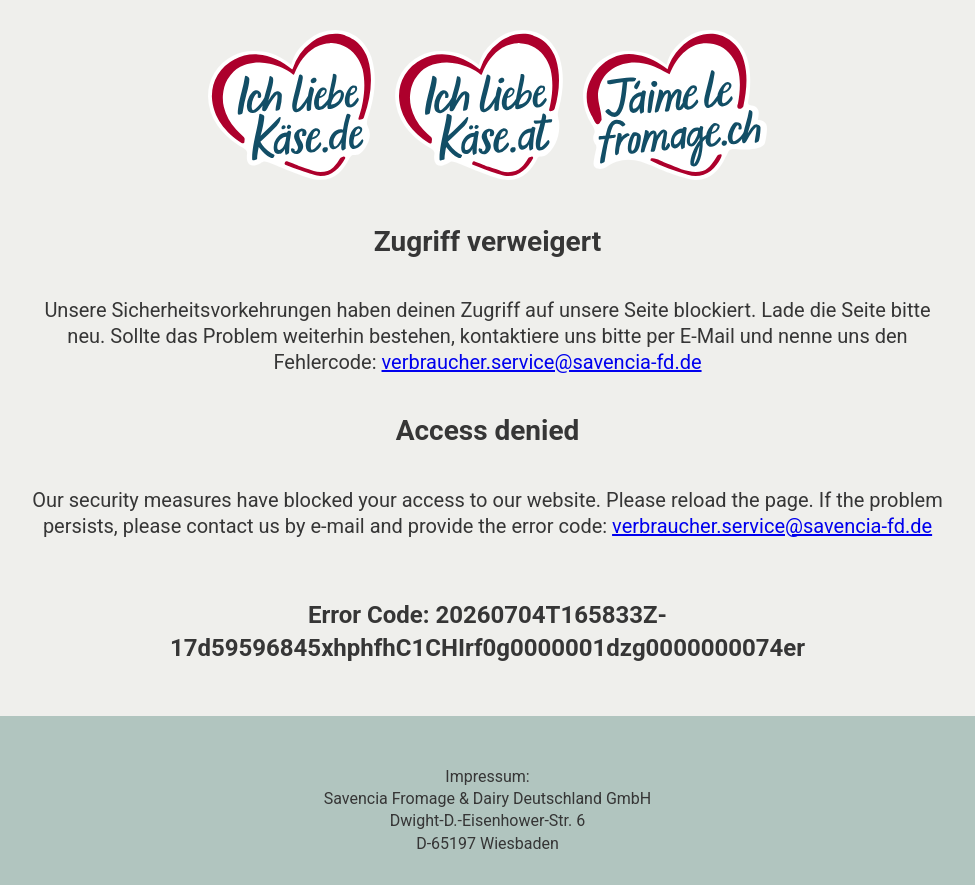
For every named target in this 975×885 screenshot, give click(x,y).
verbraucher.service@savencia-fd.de (542, 362)
